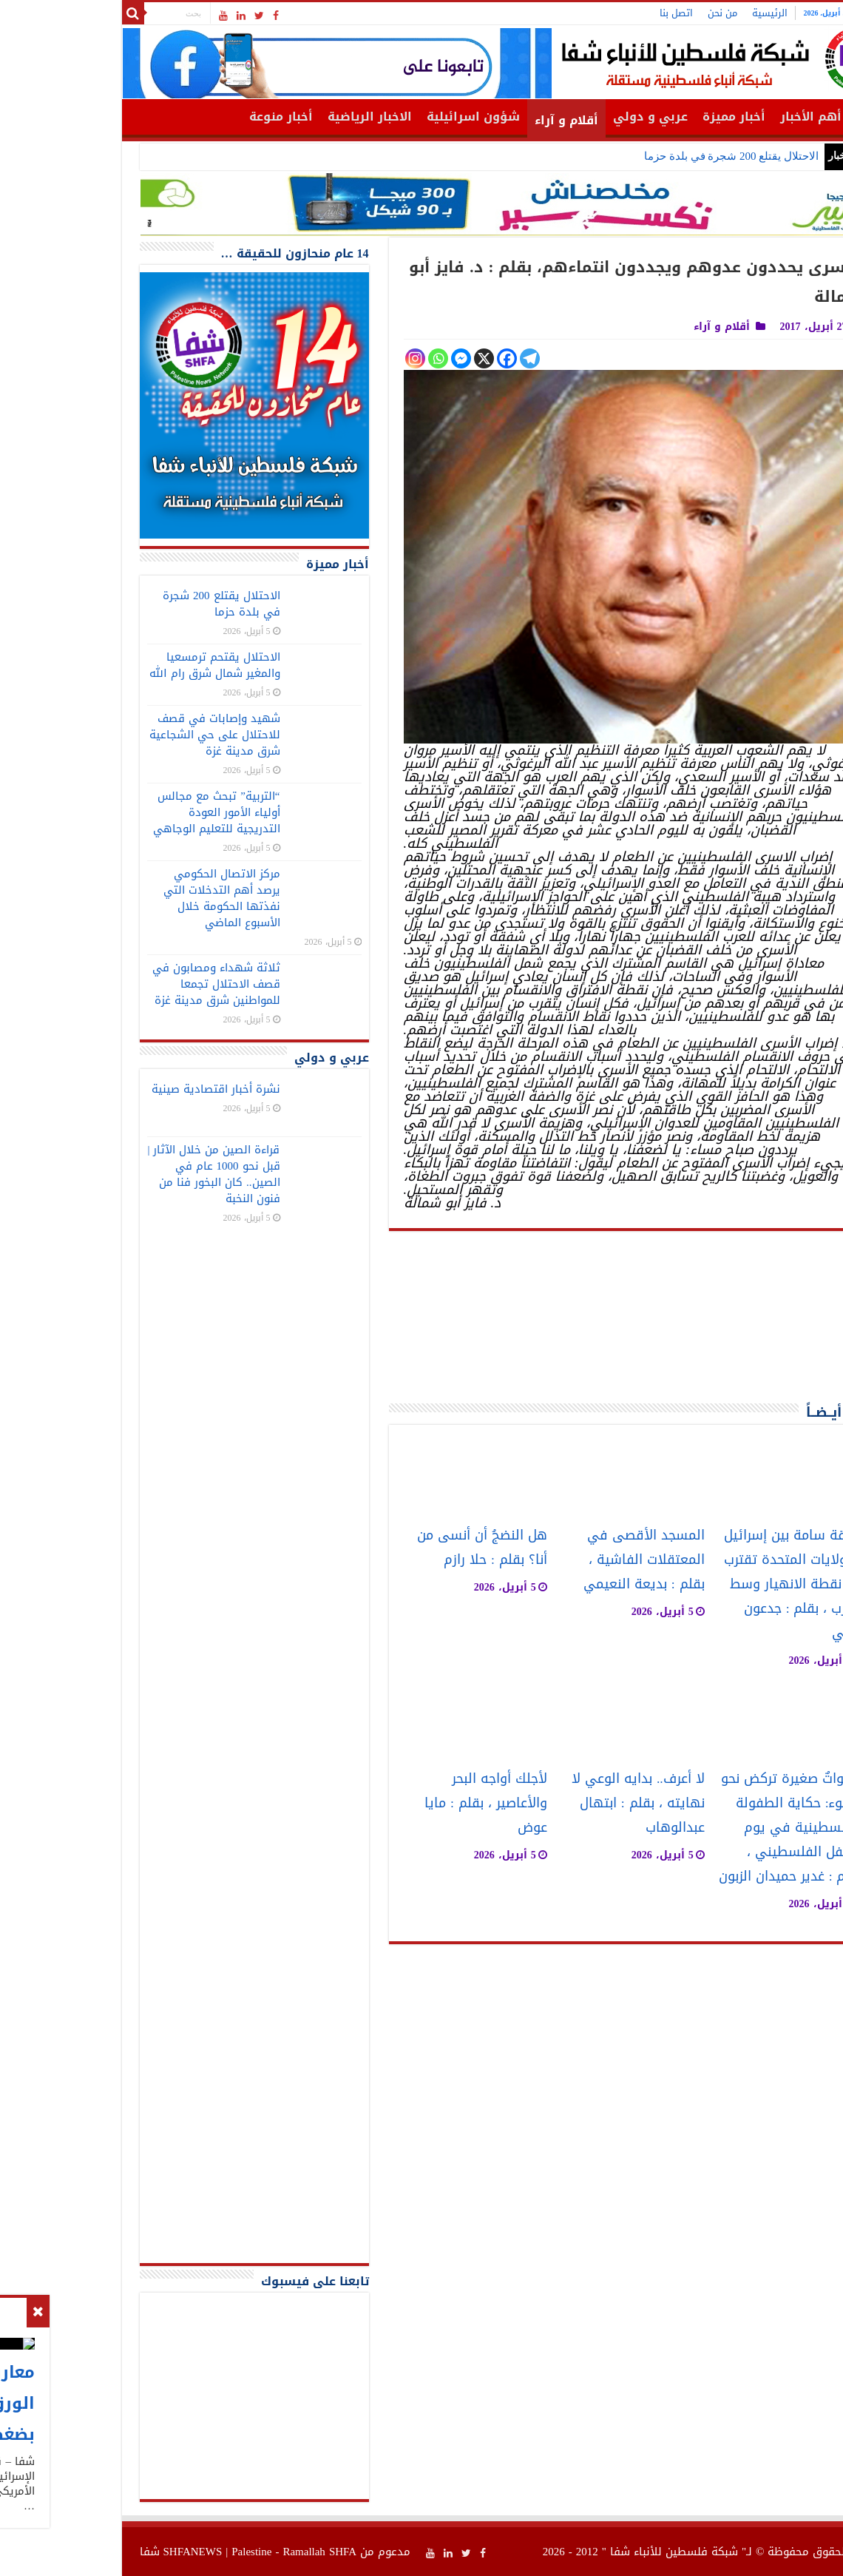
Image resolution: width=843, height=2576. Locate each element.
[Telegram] (443, 358)
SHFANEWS (106, 2551)
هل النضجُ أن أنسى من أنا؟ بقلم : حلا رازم (396, 1547)
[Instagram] (329, 358)
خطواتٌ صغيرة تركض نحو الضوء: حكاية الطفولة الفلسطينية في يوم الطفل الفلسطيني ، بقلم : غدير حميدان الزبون (704, 1828)
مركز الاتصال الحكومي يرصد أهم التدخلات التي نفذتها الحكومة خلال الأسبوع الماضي (135, 898)
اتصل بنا (589, 13)
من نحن (636, 13)
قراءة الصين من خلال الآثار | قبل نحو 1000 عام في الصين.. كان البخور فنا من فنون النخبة (127, 1174)
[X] (397, 358)
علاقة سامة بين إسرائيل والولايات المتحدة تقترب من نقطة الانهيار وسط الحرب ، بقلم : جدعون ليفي (706, 1584)
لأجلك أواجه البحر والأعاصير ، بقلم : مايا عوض (399, 1803)
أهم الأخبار (724, 116)
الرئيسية (683, 13)
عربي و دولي (564, 116)
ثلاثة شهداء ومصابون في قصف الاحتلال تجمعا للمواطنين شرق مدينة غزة (130, 984)
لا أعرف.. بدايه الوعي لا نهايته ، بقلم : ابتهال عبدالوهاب (551, 1803)
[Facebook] (420, 358)
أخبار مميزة (647, 116)
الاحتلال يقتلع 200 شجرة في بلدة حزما (645, 156)
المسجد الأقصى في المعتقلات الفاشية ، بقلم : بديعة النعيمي (557, 1559)
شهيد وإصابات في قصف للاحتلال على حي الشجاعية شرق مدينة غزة (128, 734)
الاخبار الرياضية (283, 116)
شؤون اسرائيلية (386, 116)
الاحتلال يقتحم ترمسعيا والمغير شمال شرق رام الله (128, 665)
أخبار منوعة (194, 116)
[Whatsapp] (352, 358)
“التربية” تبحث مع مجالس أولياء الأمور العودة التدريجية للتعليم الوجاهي (130, 812)
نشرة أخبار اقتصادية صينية (129, 1089)
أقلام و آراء (480, 120)
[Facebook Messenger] (375, 358)
